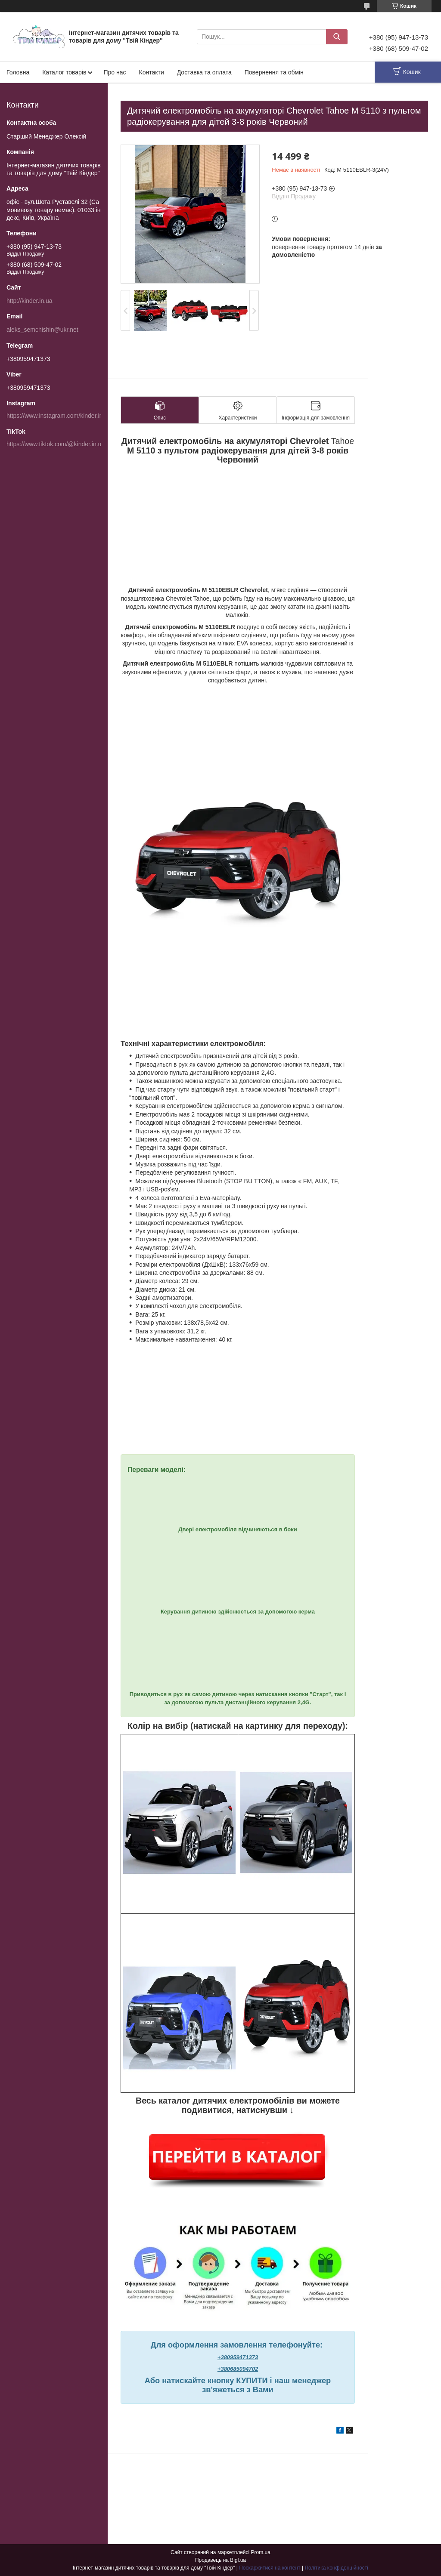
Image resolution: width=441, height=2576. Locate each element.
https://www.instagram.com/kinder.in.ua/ (59, 415)
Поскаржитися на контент (269, 2568)
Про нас (114, 72)
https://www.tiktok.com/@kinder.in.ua (55, 444)
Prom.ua (260, 2552)
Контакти (151, 72)
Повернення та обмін (274, 72)
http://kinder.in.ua (29, 300)
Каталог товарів (64, 72)
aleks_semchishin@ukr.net (42, 329)
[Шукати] (337, 36)
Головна (17, 72)
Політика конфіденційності (336, 2568)
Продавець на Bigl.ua (220, 2560)
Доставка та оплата (204, 72)
